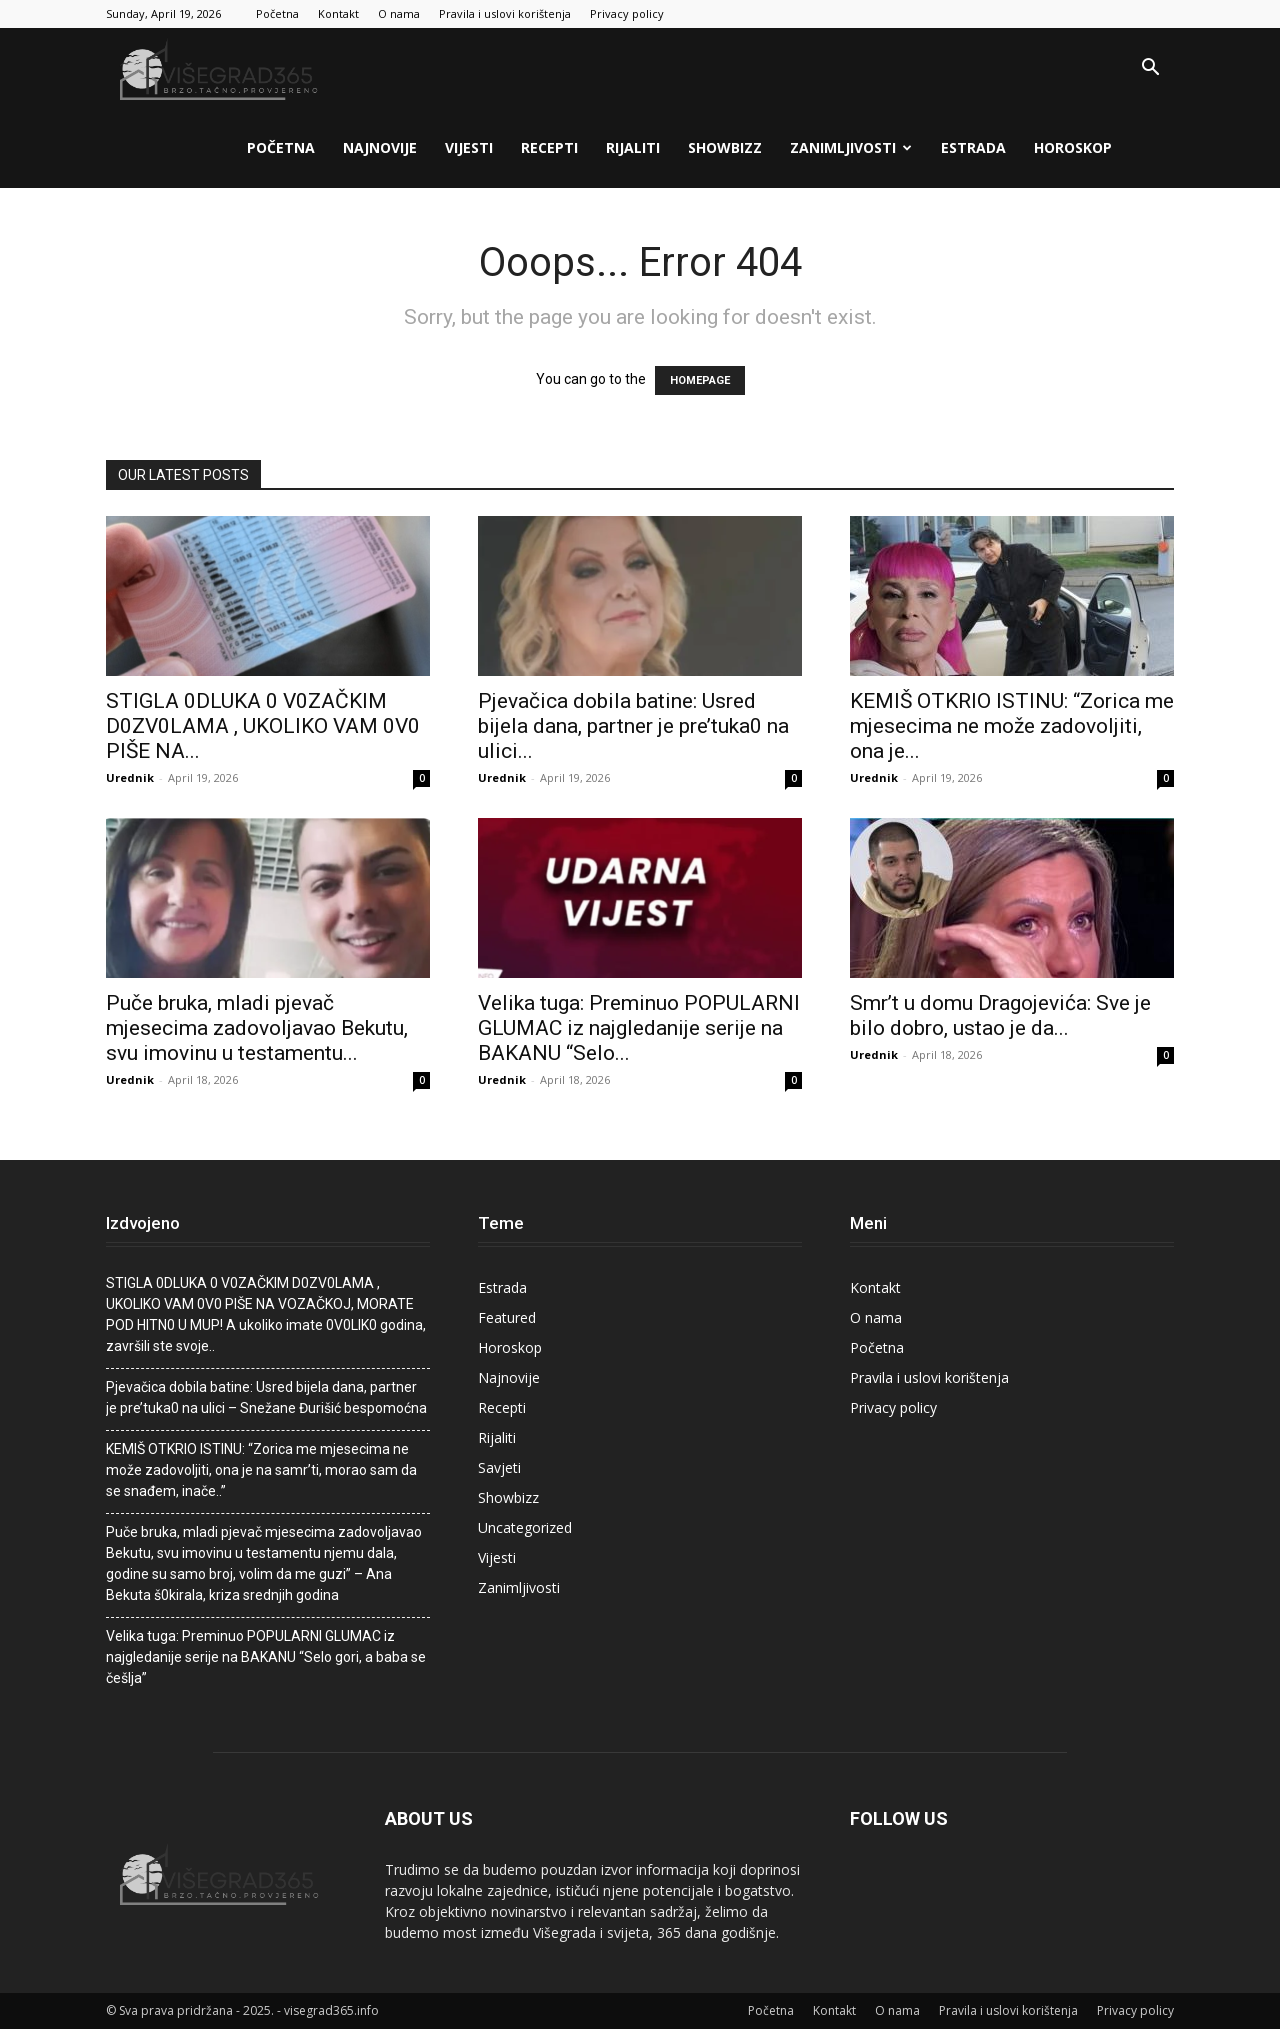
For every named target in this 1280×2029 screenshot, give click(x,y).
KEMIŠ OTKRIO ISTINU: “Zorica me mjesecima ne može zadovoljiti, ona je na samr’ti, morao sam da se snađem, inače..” (261, 1470)
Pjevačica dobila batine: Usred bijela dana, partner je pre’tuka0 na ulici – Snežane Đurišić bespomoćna (266, 1397)
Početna (277, 13)
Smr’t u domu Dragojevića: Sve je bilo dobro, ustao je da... (1000, 1015)
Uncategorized (525, 1527)
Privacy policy (627, 13)
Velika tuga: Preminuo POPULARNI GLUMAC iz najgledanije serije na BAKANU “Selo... (639, 1028)
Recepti (549, 147)
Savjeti (499, 1467)
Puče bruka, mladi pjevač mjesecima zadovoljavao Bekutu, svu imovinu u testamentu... (257, 1028)
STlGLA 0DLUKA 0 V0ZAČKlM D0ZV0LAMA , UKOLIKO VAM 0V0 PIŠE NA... (263, 726)
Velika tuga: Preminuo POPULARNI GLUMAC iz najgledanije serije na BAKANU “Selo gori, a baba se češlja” (266, 1657)
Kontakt (338, 13)
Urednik (130, 777)
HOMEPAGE (700, 380)
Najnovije (380, 147)
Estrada (973, 147)
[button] (1150, 69)
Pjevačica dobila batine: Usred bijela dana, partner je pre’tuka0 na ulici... (633, 726)
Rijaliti (633, 147)
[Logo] (221, 68)
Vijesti (469, 147)
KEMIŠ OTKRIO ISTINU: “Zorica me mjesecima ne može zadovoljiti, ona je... (1012, 726)
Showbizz (725, 147)
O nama (399, 13)
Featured (507, 1317)
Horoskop (1073, 147)
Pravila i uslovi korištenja (505, 13)
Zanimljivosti (851, 147)
